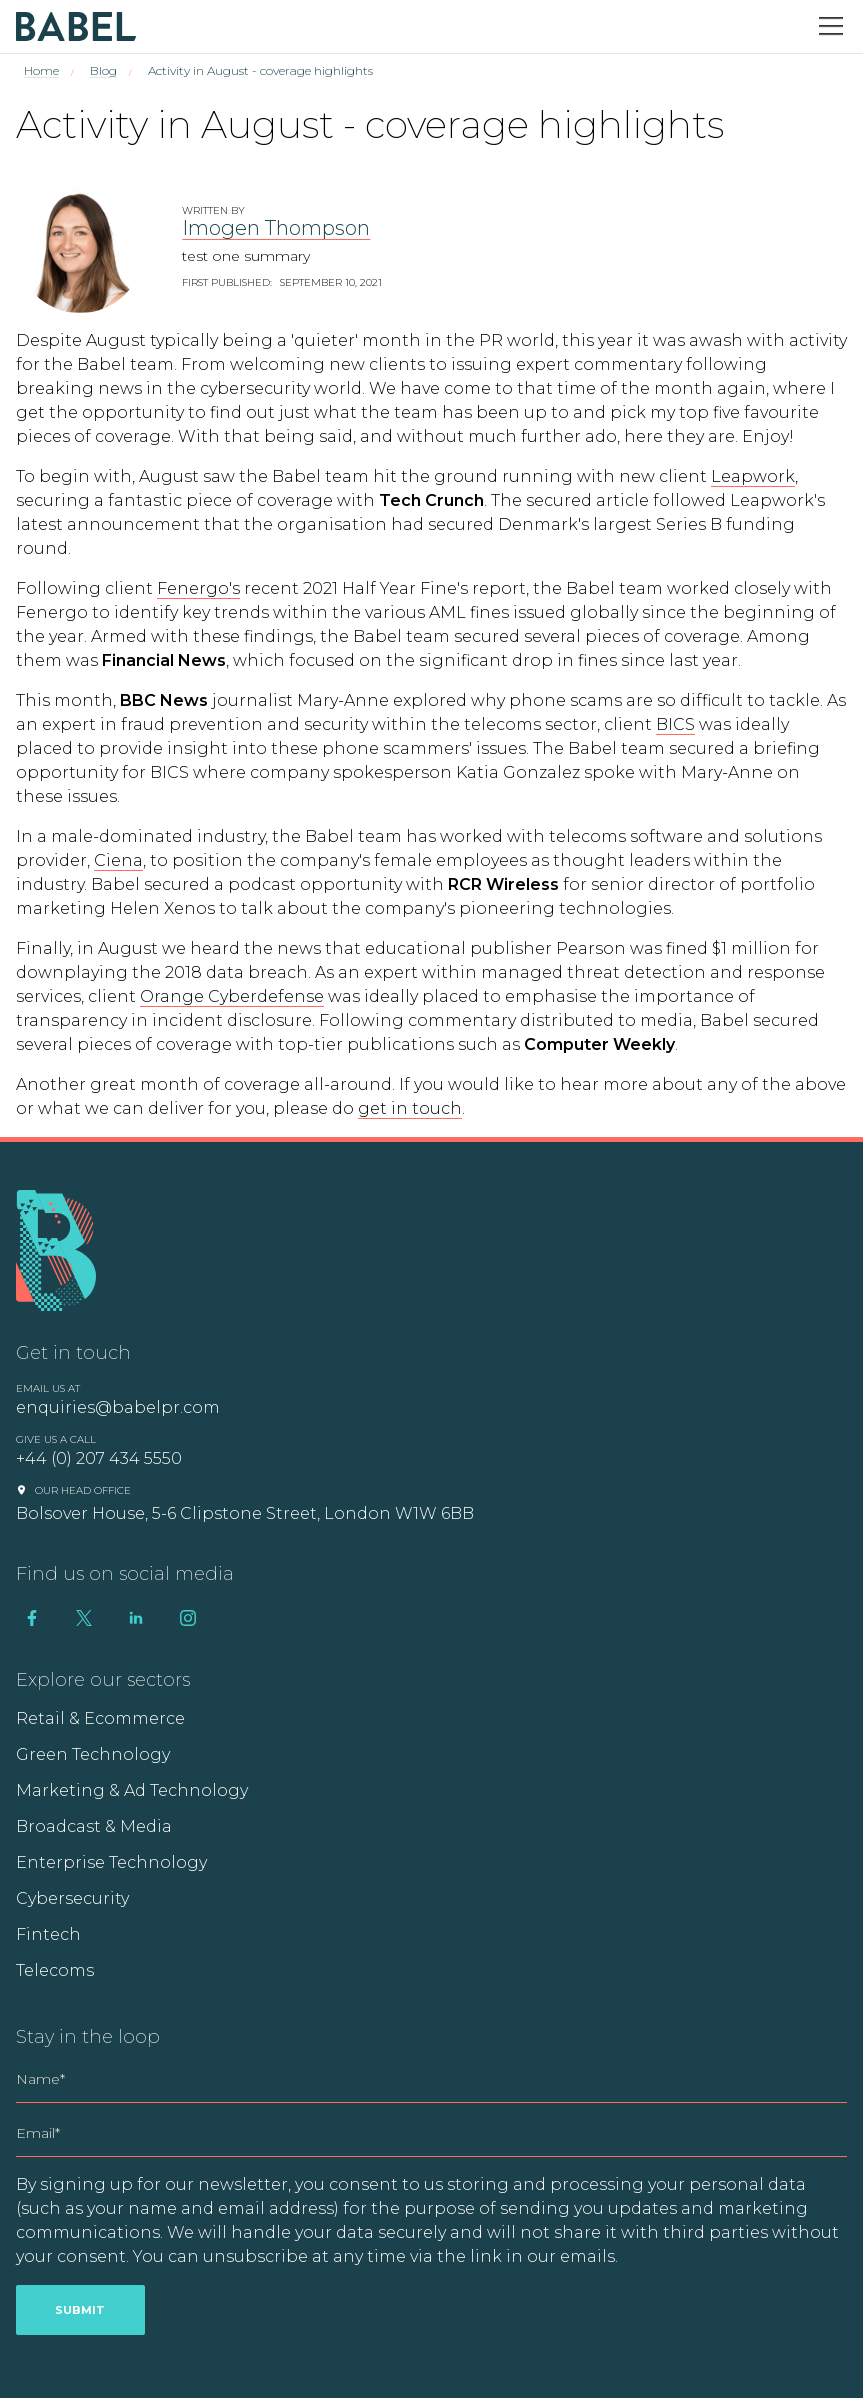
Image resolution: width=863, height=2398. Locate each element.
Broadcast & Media (94, 1826)
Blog (103, 70)
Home (41, 70)
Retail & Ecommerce (100, 1718)
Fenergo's (198, 588)
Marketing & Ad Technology (132, 1790)
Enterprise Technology (111, 1862)
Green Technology (93, 1754)
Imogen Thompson (276, 228)
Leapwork (753, 476)
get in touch (410, 1108)
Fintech (48, 1934)
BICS (675, 724)
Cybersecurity (72, 1898)
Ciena (118, 860)
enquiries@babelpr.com (118, 1407)
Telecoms (55, 1970)
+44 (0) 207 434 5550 (99, 1458)
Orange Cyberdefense (232, 996)
